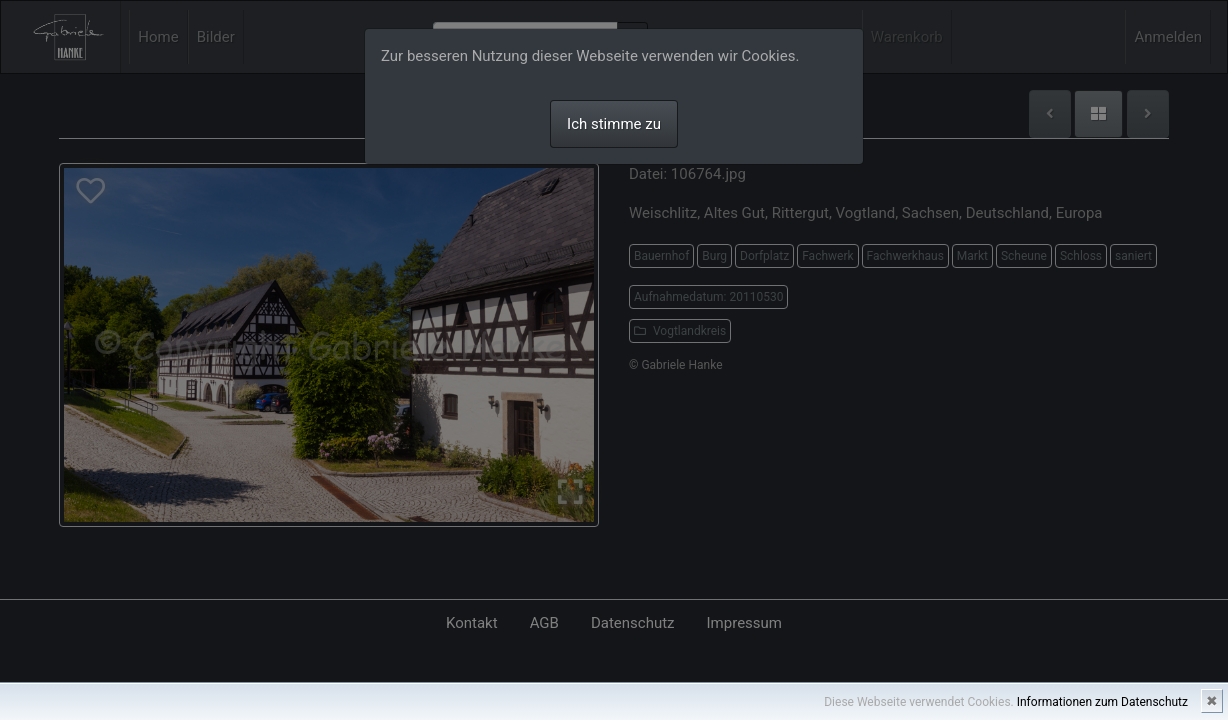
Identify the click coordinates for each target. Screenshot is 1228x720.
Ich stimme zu (614, 124)
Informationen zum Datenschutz (1102, 702)
